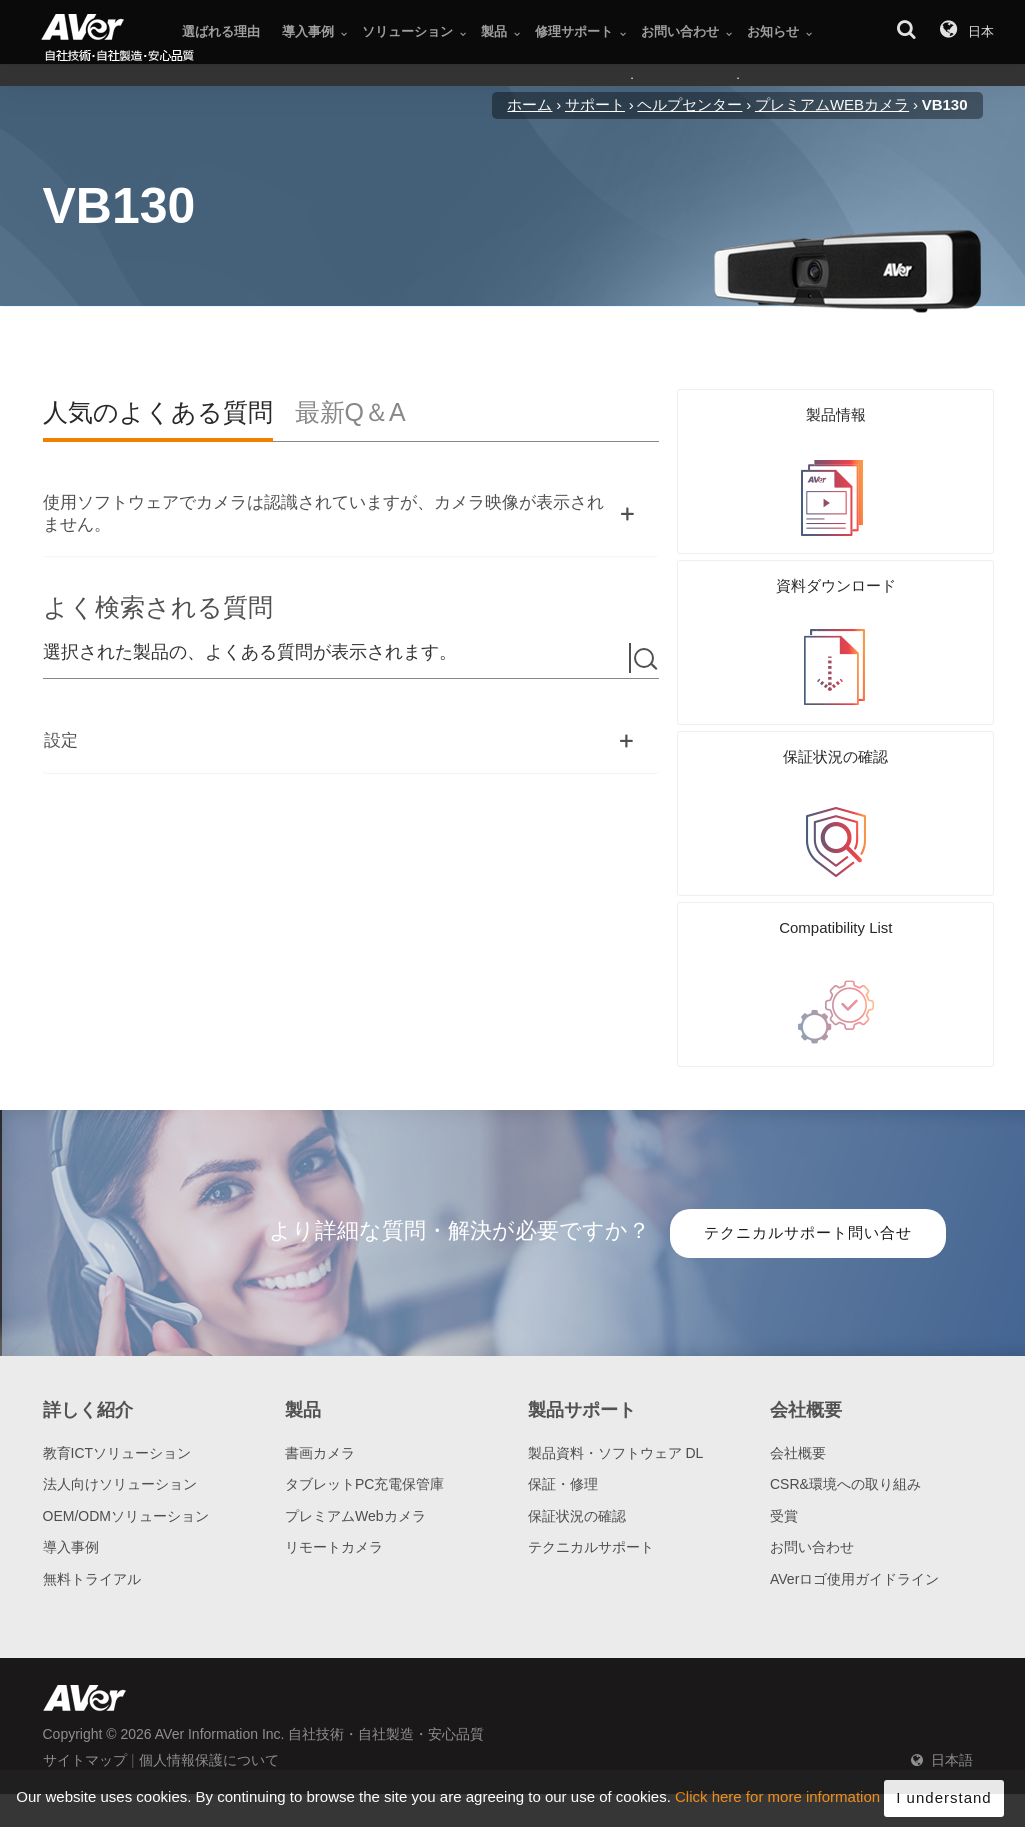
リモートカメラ (334, 1450)
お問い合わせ (812, 1450)
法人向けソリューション (120, 1387)
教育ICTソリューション (117, 1356)
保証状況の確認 (577, 1419)
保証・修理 (563, 1387)
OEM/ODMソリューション (126, 1419)
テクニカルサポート (591, 1450)
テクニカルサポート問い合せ (808, 1135)
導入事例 (71, 1450)
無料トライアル (92, 1482)
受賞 (784, 1419)
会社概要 (798, 1356)
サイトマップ (85, 1663)
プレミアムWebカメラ (355, 1419)
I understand (943, 1803)
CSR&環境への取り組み (845, 1387)
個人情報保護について (209, 1663)
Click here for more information (777, 1803)
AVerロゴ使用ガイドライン (854, 1482)
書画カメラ (320, 1356)
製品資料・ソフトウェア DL (616, 1356)
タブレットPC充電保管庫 (364, 1387)
